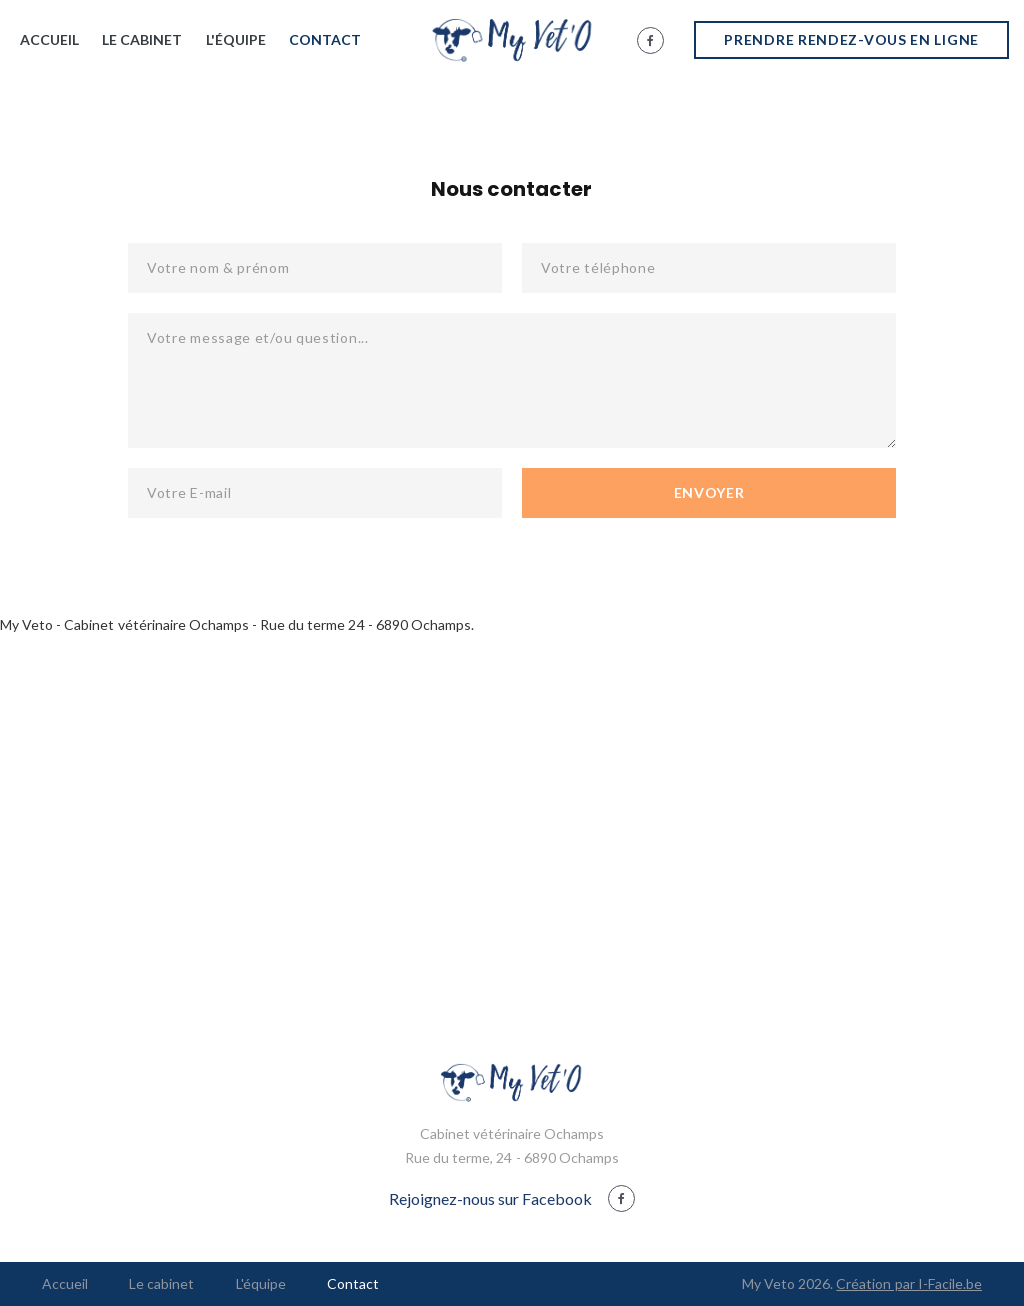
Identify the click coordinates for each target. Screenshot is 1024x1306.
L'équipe (236, 39)
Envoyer (709, 492)
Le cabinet (142, 39)
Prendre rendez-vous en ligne (851, 39)
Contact (325, 39)
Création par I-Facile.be (909, 1283)
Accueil (49, 39)
